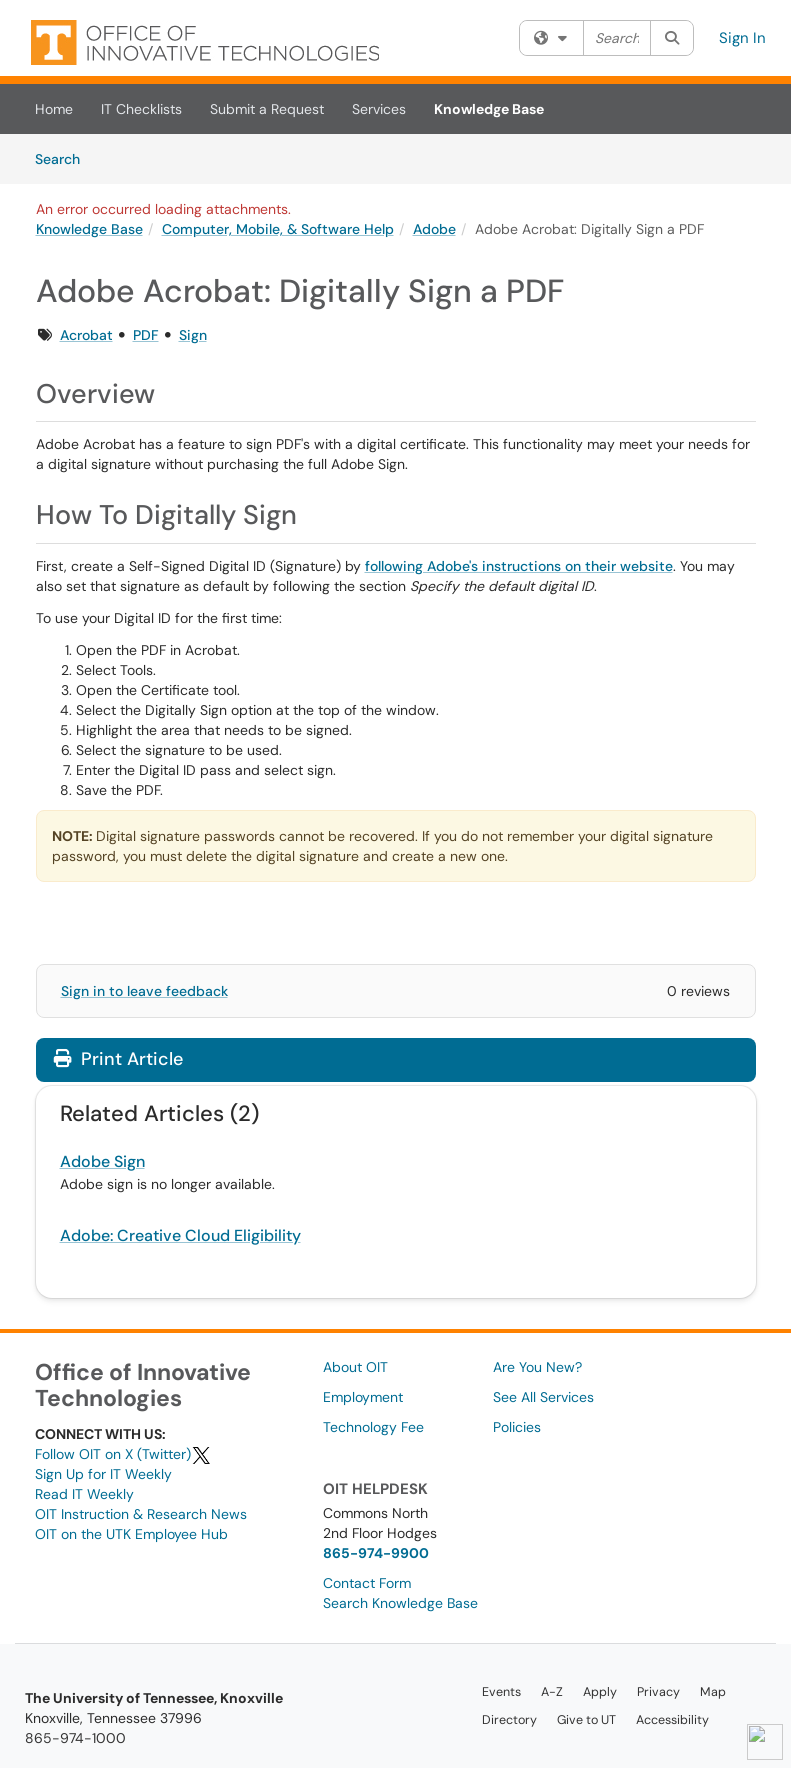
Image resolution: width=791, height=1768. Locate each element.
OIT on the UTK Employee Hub (131, 1534)
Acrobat (86, 335)
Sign (193, 335)
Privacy (658, 1692)
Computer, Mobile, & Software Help (278, 229)
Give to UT (586, 1720)
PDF (146, 335)
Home (54, 109)
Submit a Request (267, 109)
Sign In (742, 38)
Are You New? (537, 1367)
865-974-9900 (376, 1553)
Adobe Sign (102, 1161)
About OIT (355, 1367)
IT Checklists (141, 109)
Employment (363, 1397)
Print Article (118, 1059)
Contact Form (367, 1583)
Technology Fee (373, 1427)
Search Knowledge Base (400, 1603)
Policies (517, 1427)
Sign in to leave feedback (144, 991)
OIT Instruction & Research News (141, 1514)
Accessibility (672, 1720)
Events (501, 1692)
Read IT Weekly (84, 1494)
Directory (509, 1720)
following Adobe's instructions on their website (519, 566)
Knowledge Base (489, 109)
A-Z (552, 1692)
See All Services (543, 1397)
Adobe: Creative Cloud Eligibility (180, 1235)
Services (379, 109)
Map (713, 1692)
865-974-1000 (75, 1738)
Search (64, 158)
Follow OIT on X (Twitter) (123, 1454)
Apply (600, 1692)
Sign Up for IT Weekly (103, 1474)
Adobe (434, 229)
